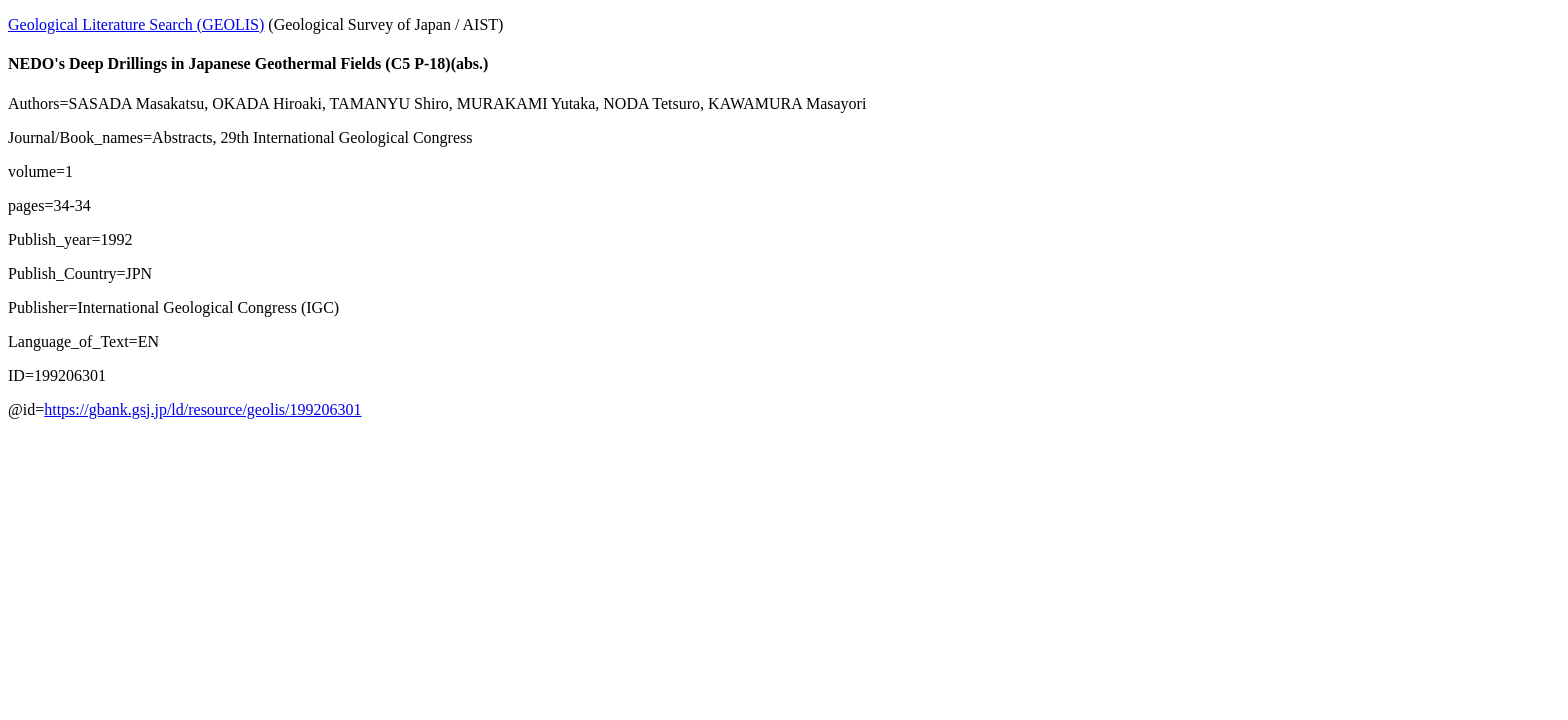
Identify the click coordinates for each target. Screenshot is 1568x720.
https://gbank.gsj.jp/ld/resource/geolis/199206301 (202, 409)
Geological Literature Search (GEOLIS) (136, 24)
